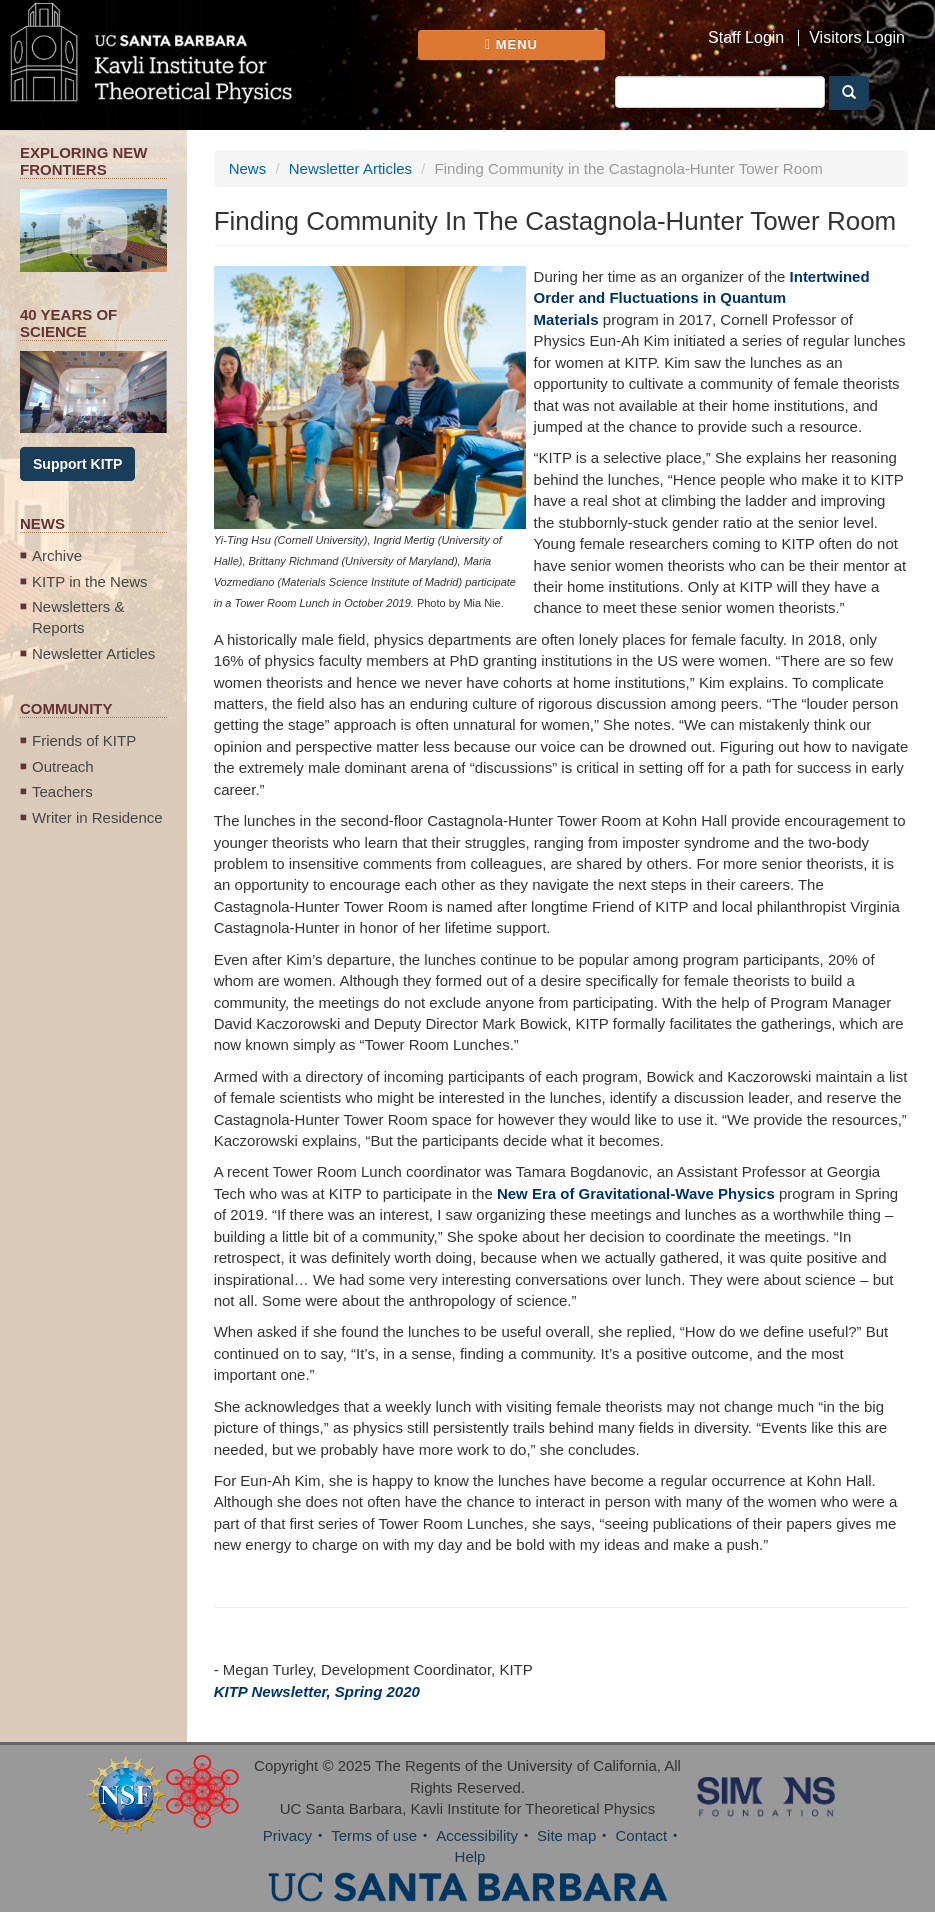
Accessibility (477, 1835)
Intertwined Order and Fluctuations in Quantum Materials (702, 298)
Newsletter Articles (93, 653)
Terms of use (374, 1835)
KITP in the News (90, 581)
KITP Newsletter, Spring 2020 (317, 1691)
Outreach (63, 766)
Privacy (287, 1835)
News (248, 168)
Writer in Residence (97, 817)
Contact (641, 1835)
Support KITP (77, 464)
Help (470, 1856)
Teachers (62, 791)
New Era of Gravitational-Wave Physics (636, 1193)
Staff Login (746, 38)
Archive (57, 555)
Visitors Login (857, 38)
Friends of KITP (84, 740)
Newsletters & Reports (78, 617)
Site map (566, 1835)
